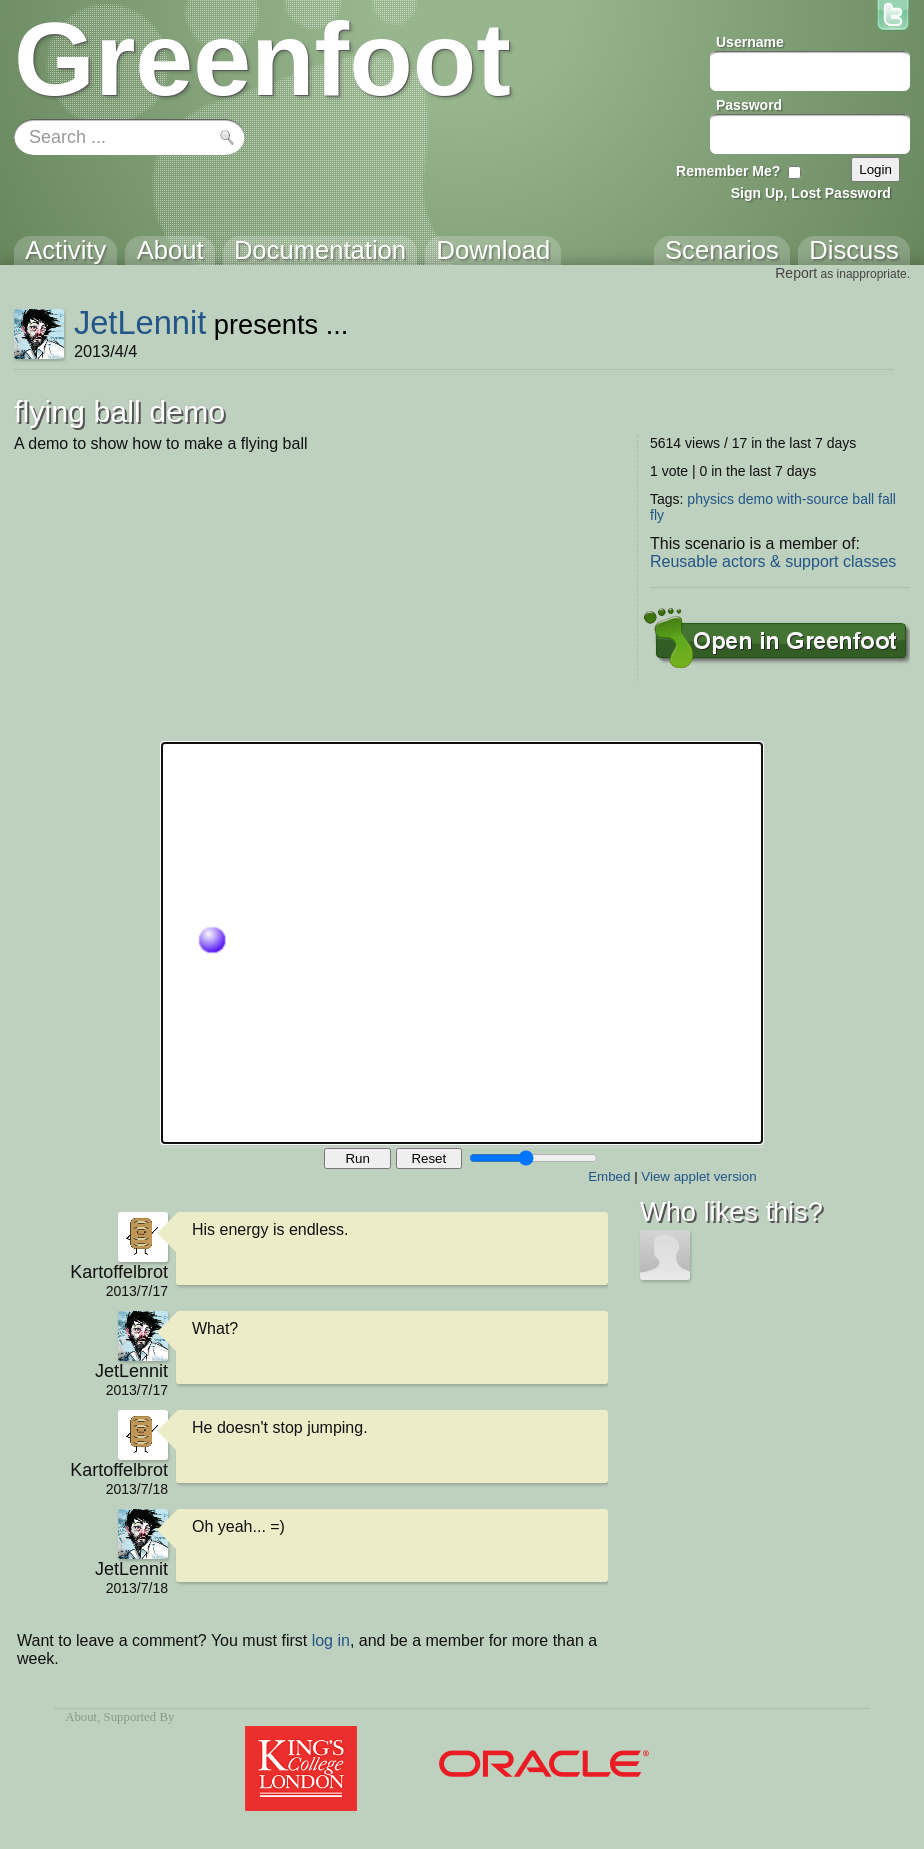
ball (863, 499)
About (81, 1717)
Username (750, 42)
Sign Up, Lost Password (811, 193)
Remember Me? (728, 171)
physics (710, 499)
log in (331, 1640)
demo (755, 499)
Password (749, 105)
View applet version (698, 1176)
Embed (609, 1176)
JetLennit (140, 322)
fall (887, 499)
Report (796, 273)
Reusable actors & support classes (773, 561)
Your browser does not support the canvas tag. (462, 943)
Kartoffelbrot (119, 1272)
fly (657, 515)
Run (357, 1158)
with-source (813, 499)
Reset (428, 1158)
